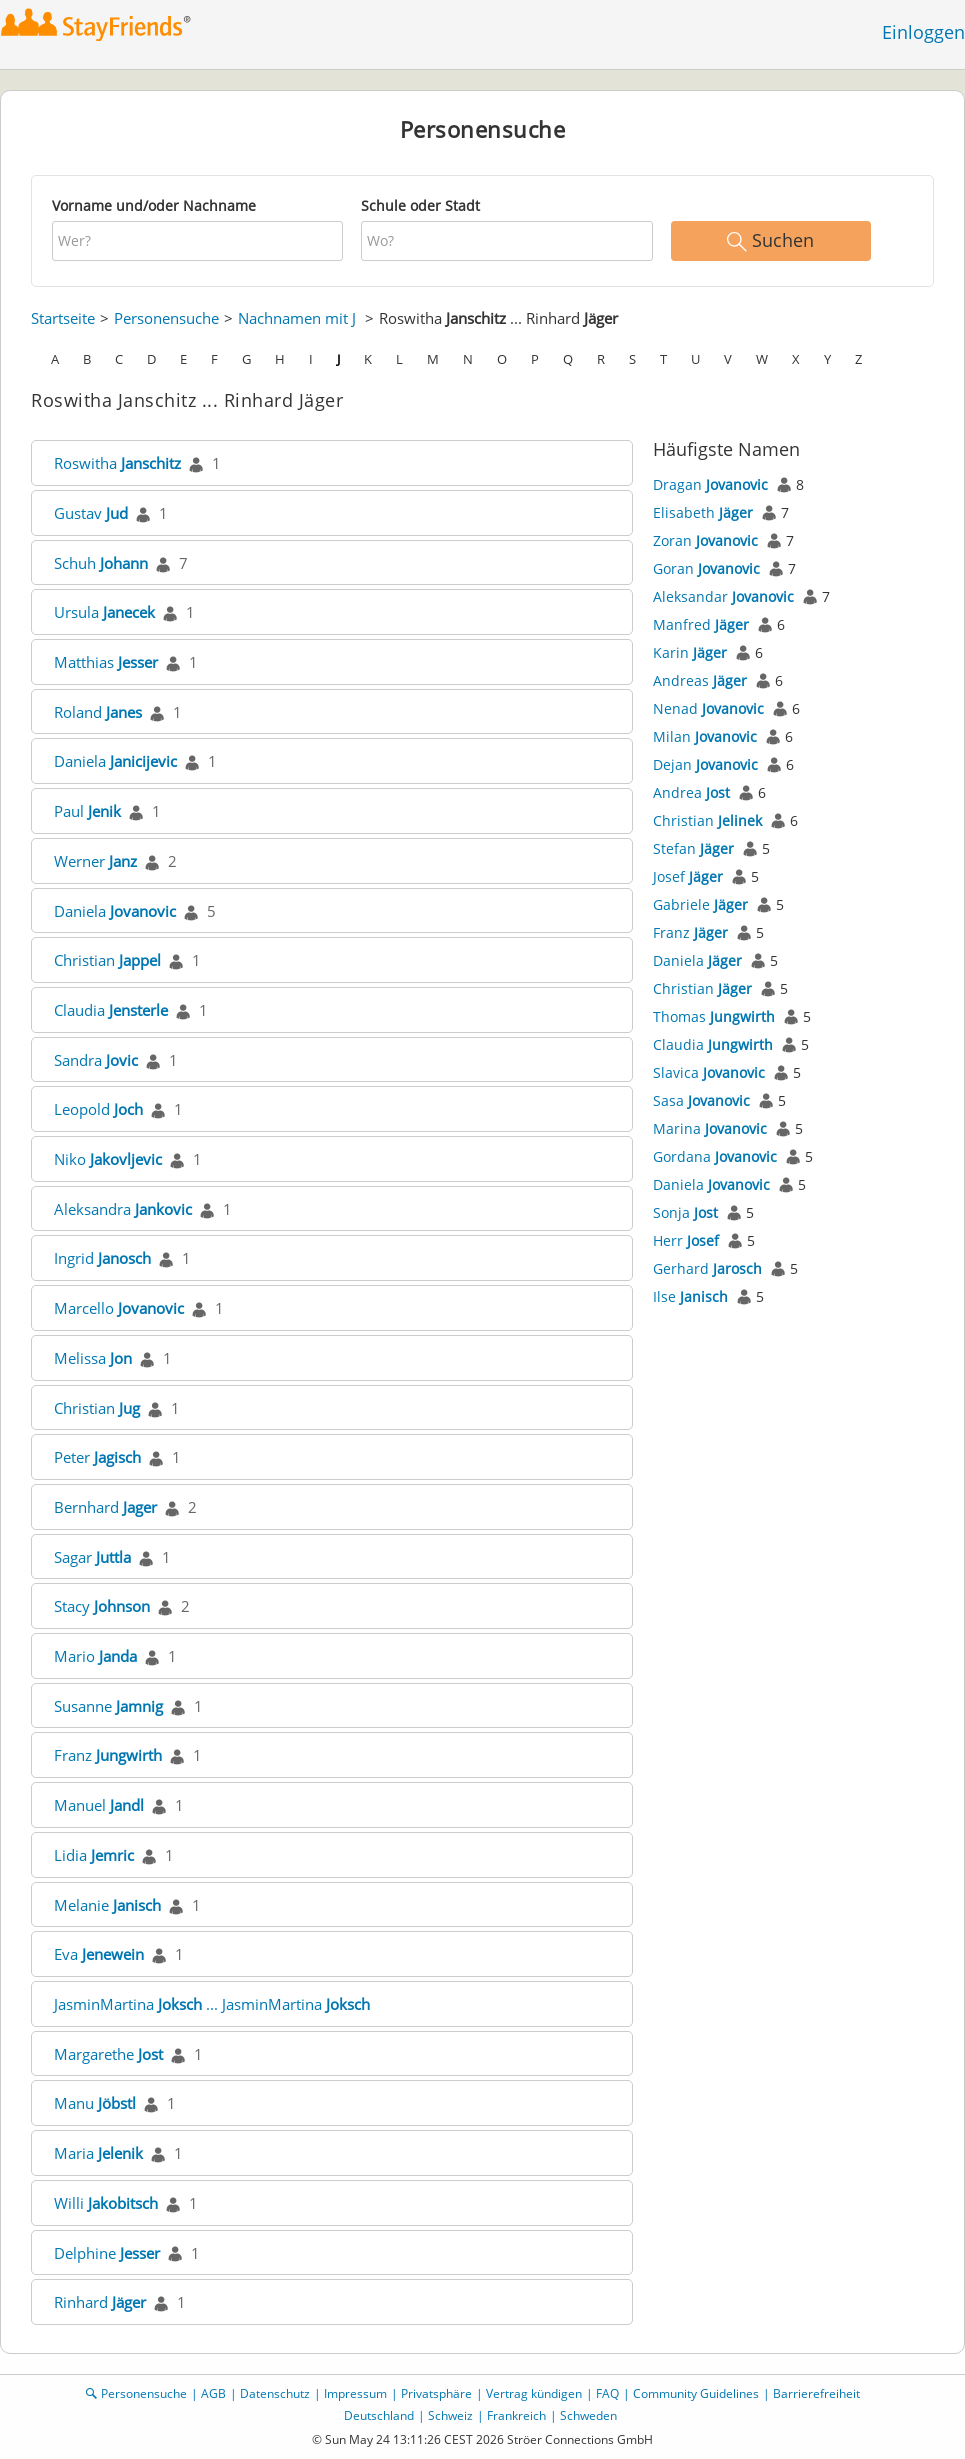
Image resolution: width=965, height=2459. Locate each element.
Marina (710, 1128)
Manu (95, 2103)
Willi (106, 2203)
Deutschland (379, 2415)
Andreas (700, 680)
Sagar (92, 1557)
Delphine (107, 2253)
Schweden (588, 2415)
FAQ (607, 2393)
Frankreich (516, 2415)
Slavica (709, 1072)
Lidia (94, 1855)
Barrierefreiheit (816, 2393)
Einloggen (923, 32)
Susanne (108, 1706)
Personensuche (166, 318)
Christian (107, 960)
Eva (99, 1954)
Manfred (701, 624)
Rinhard (100, 2302)
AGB (213, 2393)
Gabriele (700, 904)
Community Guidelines (696, 2393)
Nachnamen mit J (297, 318)
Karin (690, 652)
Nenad (708, 708)
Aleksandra (123, 1209)
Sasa (701, 1100)
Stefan (693, 848)
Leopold (98, 1109)
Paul (87, 811)
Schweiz (450, 2415)
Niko (108, 1159)
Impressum (355, 2393)
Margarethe (108, 2054)
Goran (706, 568)
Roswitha (117, 463)
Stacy (102, 1606)
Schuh (101, 563)
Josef (688, 876)
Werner (95, 861)
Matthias (106, 662)
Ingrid (102, 1258)
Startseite (63, 318)
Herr (686, 1240)
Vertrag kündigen (534, 2393)
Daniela (115, 761)
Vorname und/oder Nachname (154, 205)
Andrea (691, 792)
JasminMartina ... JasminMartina (212, 2004)
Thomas (714, 1016)
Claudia (111, 1010)
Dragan (710, 484)
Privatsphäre (436, 2393)
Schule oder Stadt (420, 205)
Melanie (107, 1905)
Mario (95, 1656)
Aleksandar (723, 596)
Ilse (690, 1296)
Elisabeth (703, 512)
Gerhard (707, 1268)
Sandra (96, 1060)
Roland (98, 712)
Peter (97, 1457)
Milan (705, 736)
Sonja (685, 1212)
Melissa (93, 1358)
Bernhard (105, 1507)
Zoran (705, 540)
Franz (108, 1755)
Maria (98, 2153)
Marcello (119, 1308)
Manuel (99, 1805)
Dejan (705, 764)
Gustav (91, 513)
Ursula (104, 612)
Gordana (715, 1156)
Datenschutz (275, 2393)
